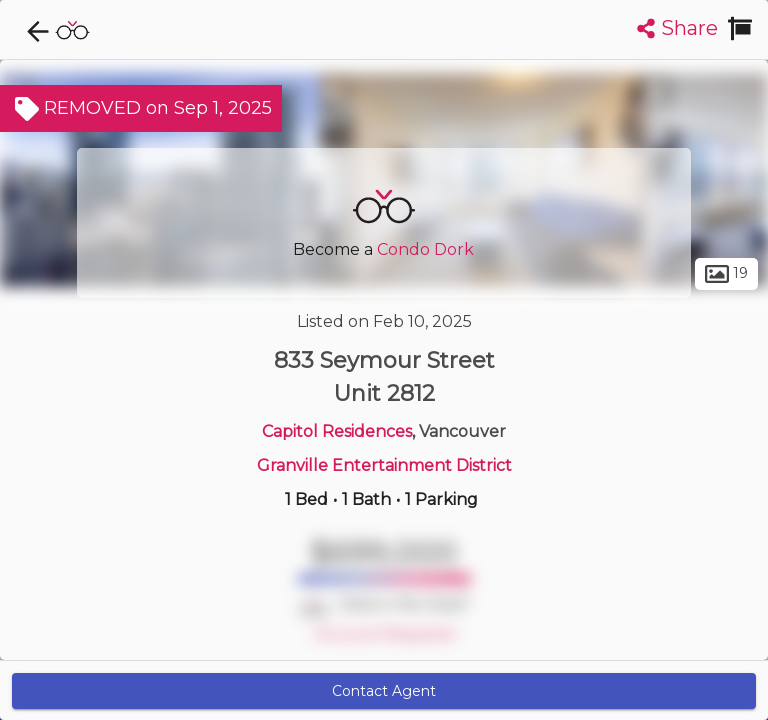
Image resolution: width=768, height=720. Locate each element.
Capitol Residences (337, 431)
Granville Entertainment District (384, 465)
